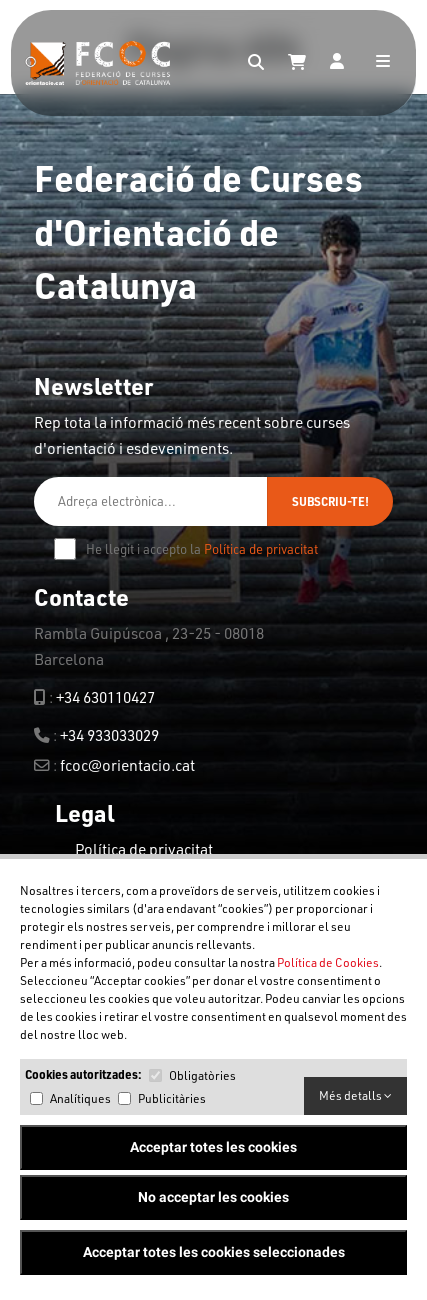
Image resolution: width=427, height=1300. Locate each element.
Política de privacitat (261, 549)
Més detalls (355, 1095)
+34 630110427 (105, 697)
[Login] (337, 63)
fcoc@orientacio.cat (127, 765)
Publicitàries (172, 1098)
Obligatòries (202, 1075)
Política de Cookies (328, 962)
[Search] (256, 63)
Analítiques (80, 1098)
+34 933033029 (109, 735)
